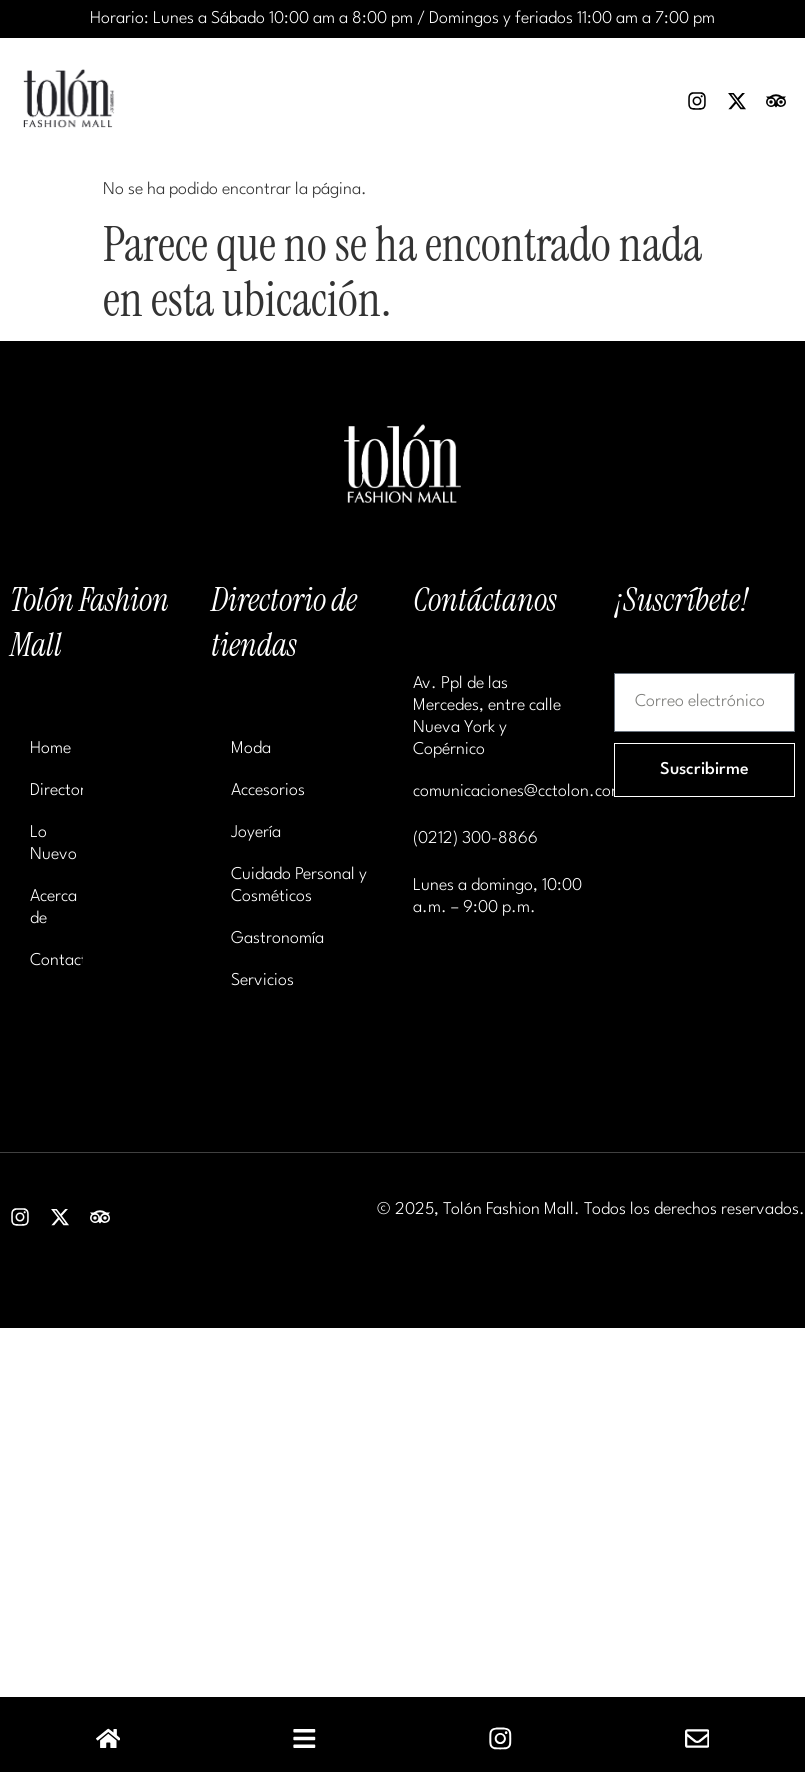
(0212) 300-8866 (475, 838)
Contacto (56, 960)
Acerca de (53, 907)
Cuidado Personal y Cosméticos (299, 885)
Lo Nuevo (53, 843)
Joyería (256, 832)
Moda (251, 748)
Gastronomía (277, 938)
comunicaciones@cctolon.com (518, 791)
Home (50, 748)
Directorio (56, 790)
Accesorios (268, 790)
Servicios (262, 980)
